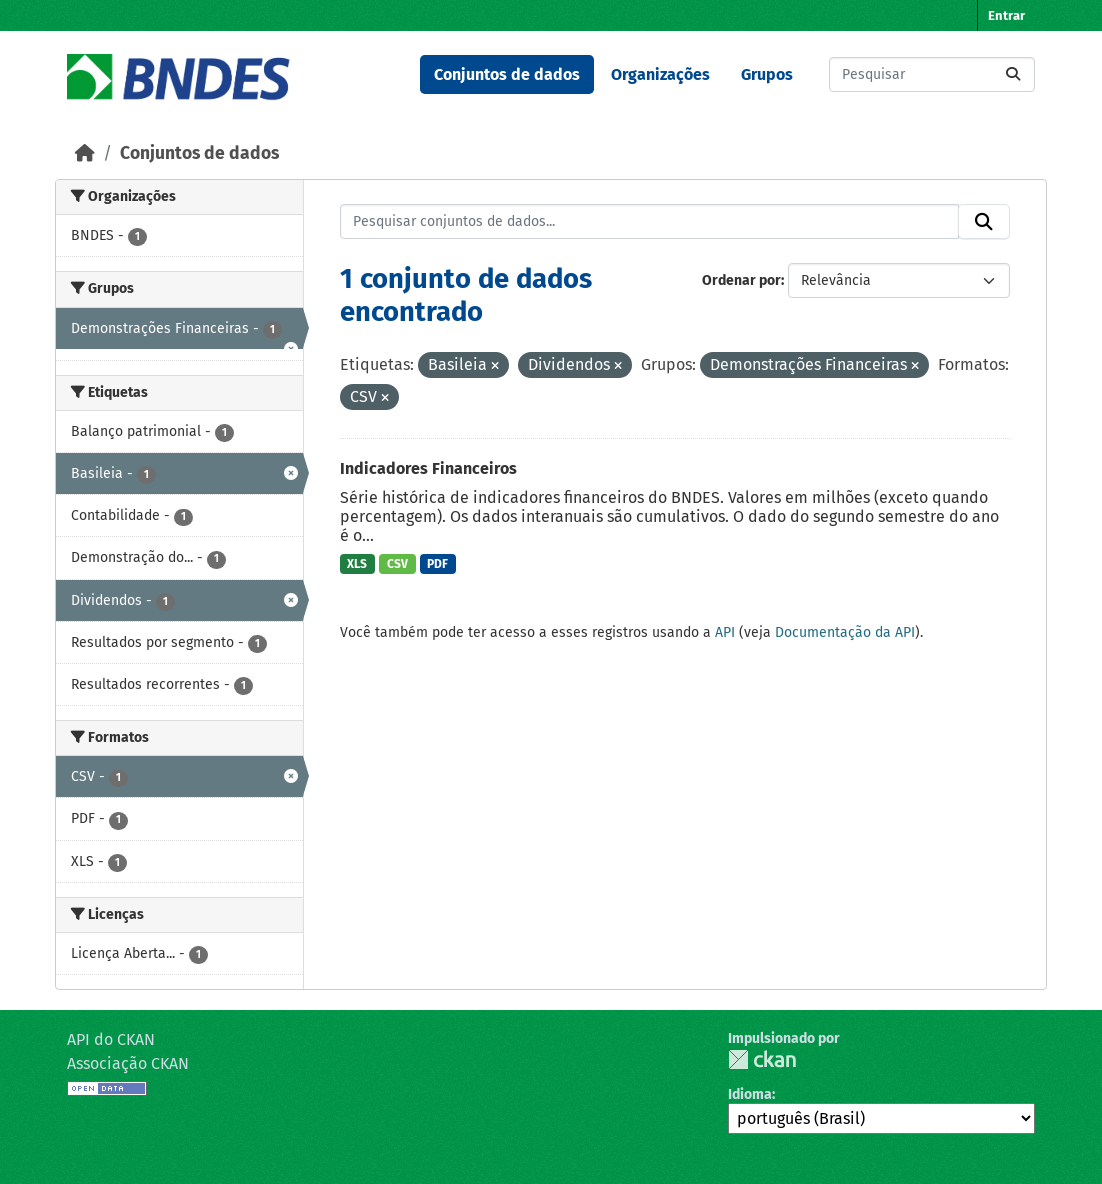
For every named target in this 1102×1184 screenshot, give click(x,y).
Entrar (1006, 15)
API (725, 632)
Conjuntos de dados (507, 74)
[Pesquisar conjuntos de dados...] (932, 74)
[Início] (85, 153)
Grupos (767, 74)
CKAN (762, 1059)
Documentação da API (845, 632)
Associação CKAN (128, 1063)
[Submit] (1013, 74)
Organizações (660, 74)
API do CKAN (111, 1039)
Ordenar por (741, 280)
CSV (397, 564)
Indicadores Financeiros (428, 468)
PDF (437, 564)
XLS (357, 564)
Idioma (750, 1094)
